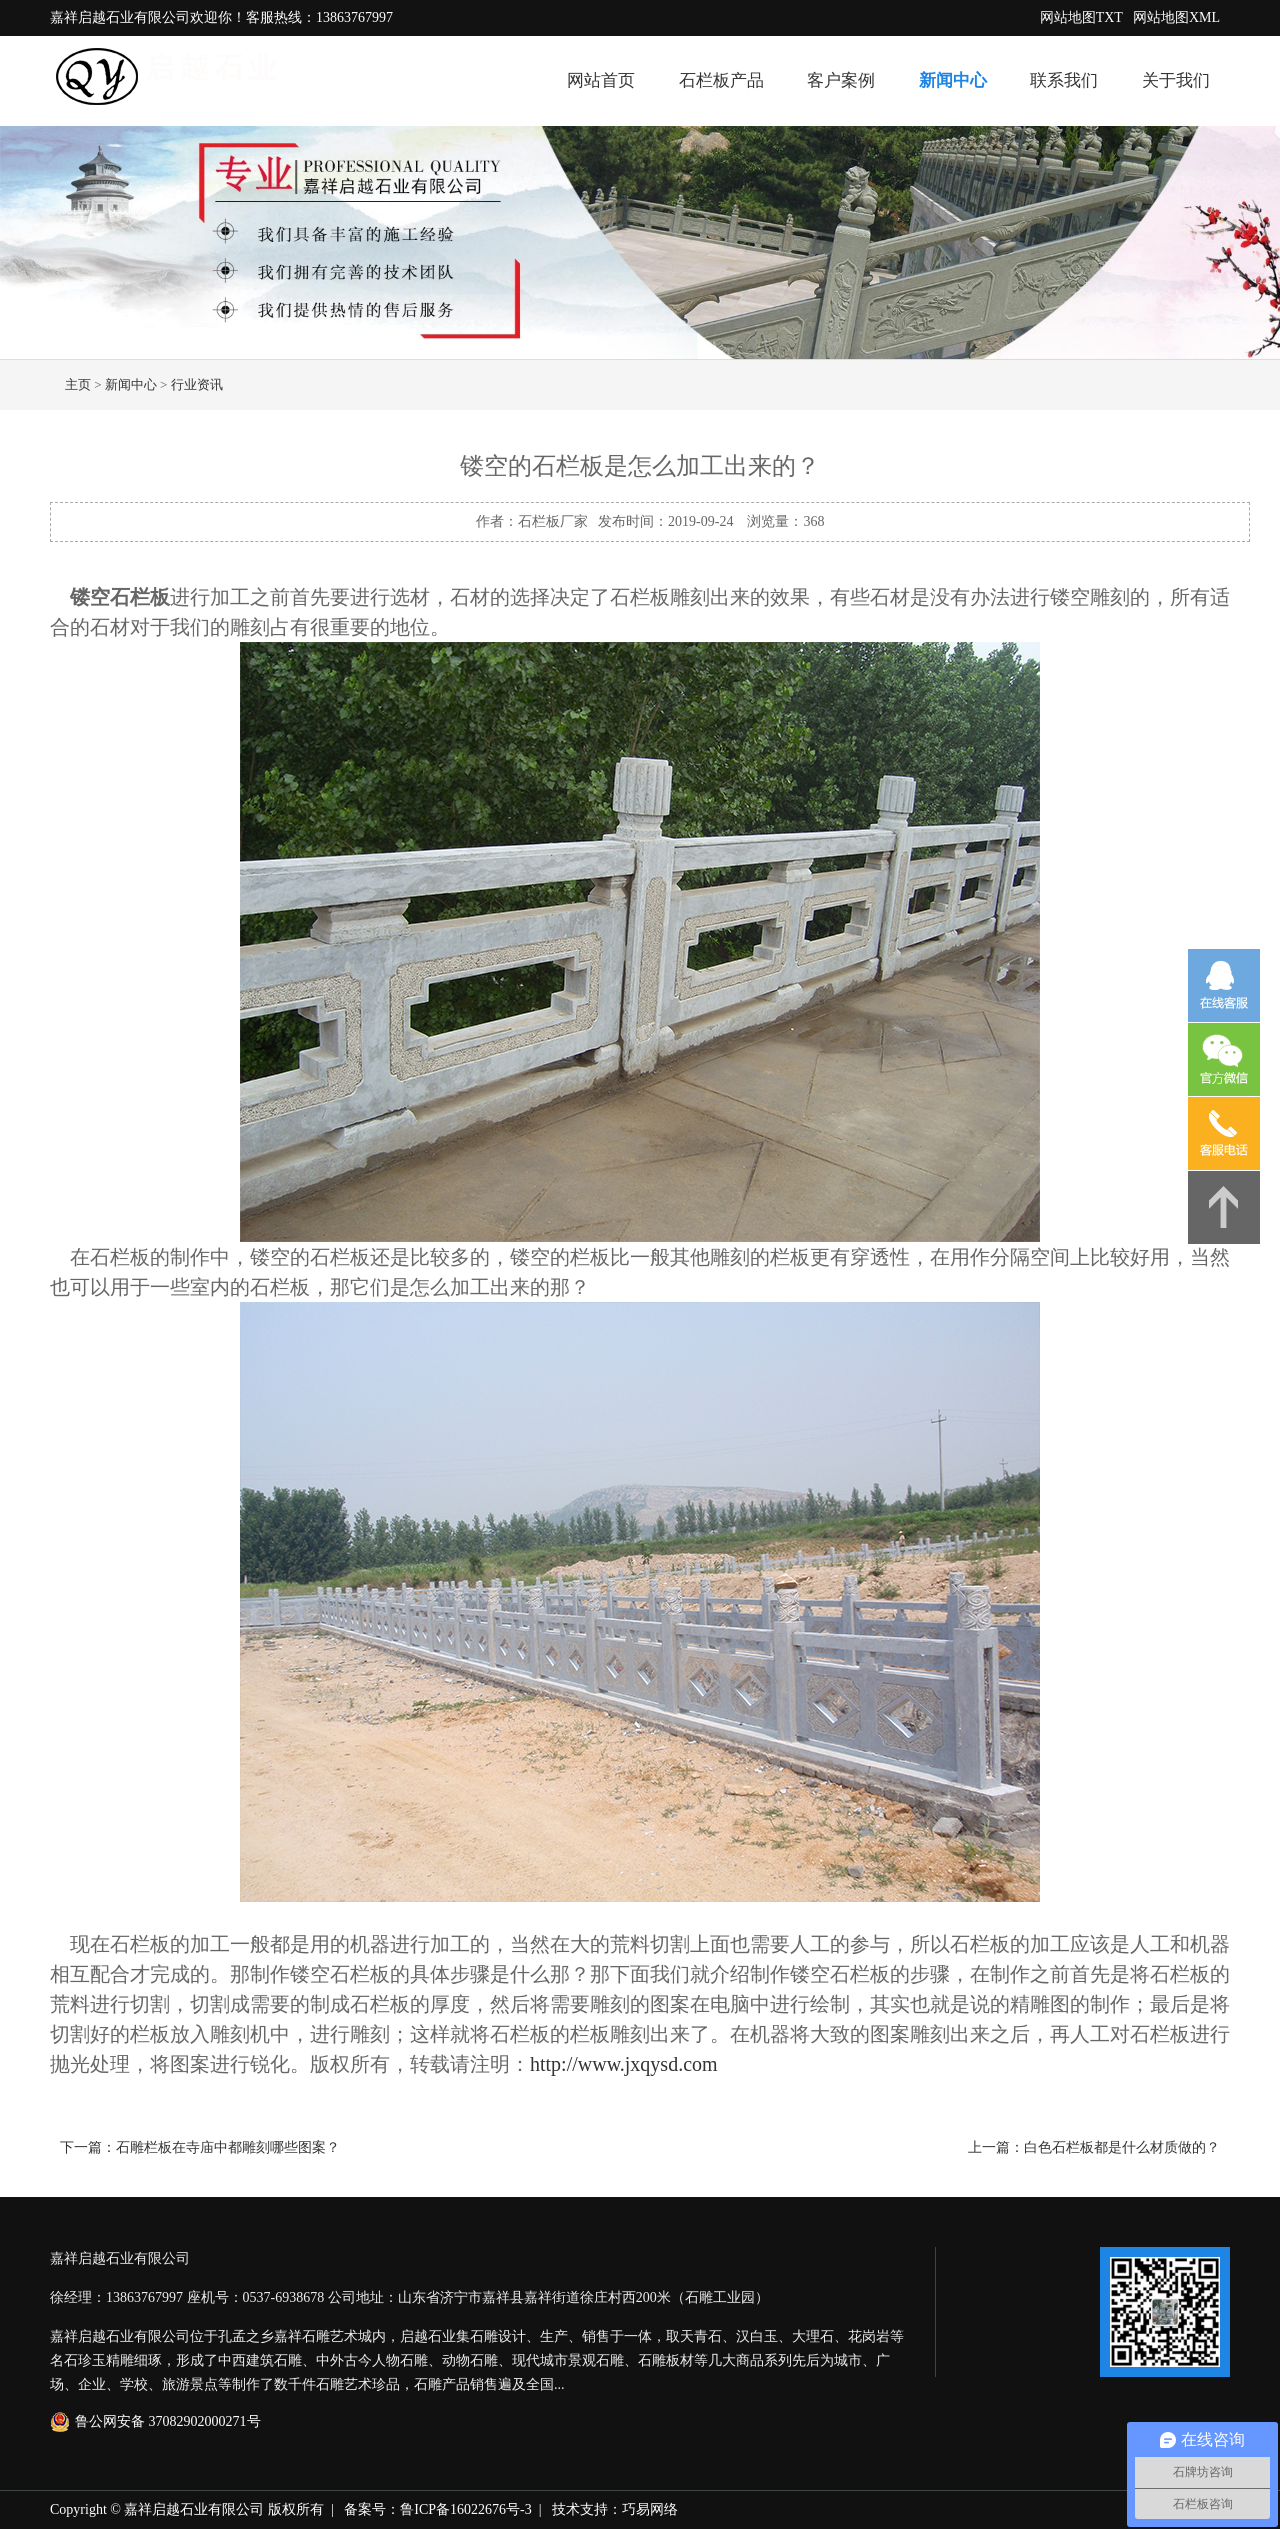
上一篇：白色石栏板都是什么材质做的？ (1094, 2147)
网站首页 (601, 80)
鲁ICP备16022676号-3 (465, 2509)
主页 (78, 384)
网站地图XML (1176, 17)
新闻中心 (953, 80)
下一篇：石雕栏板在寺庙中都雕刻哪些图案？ (200, 2147)
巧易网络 (650, 2509)
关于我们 (1176, 80)
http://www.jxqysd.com (624, 2064)
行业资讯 (197, 384)
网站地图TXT (1081, 17)
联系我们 (1064, 80)
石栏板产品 (721, 80)
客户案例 (841, 80)
